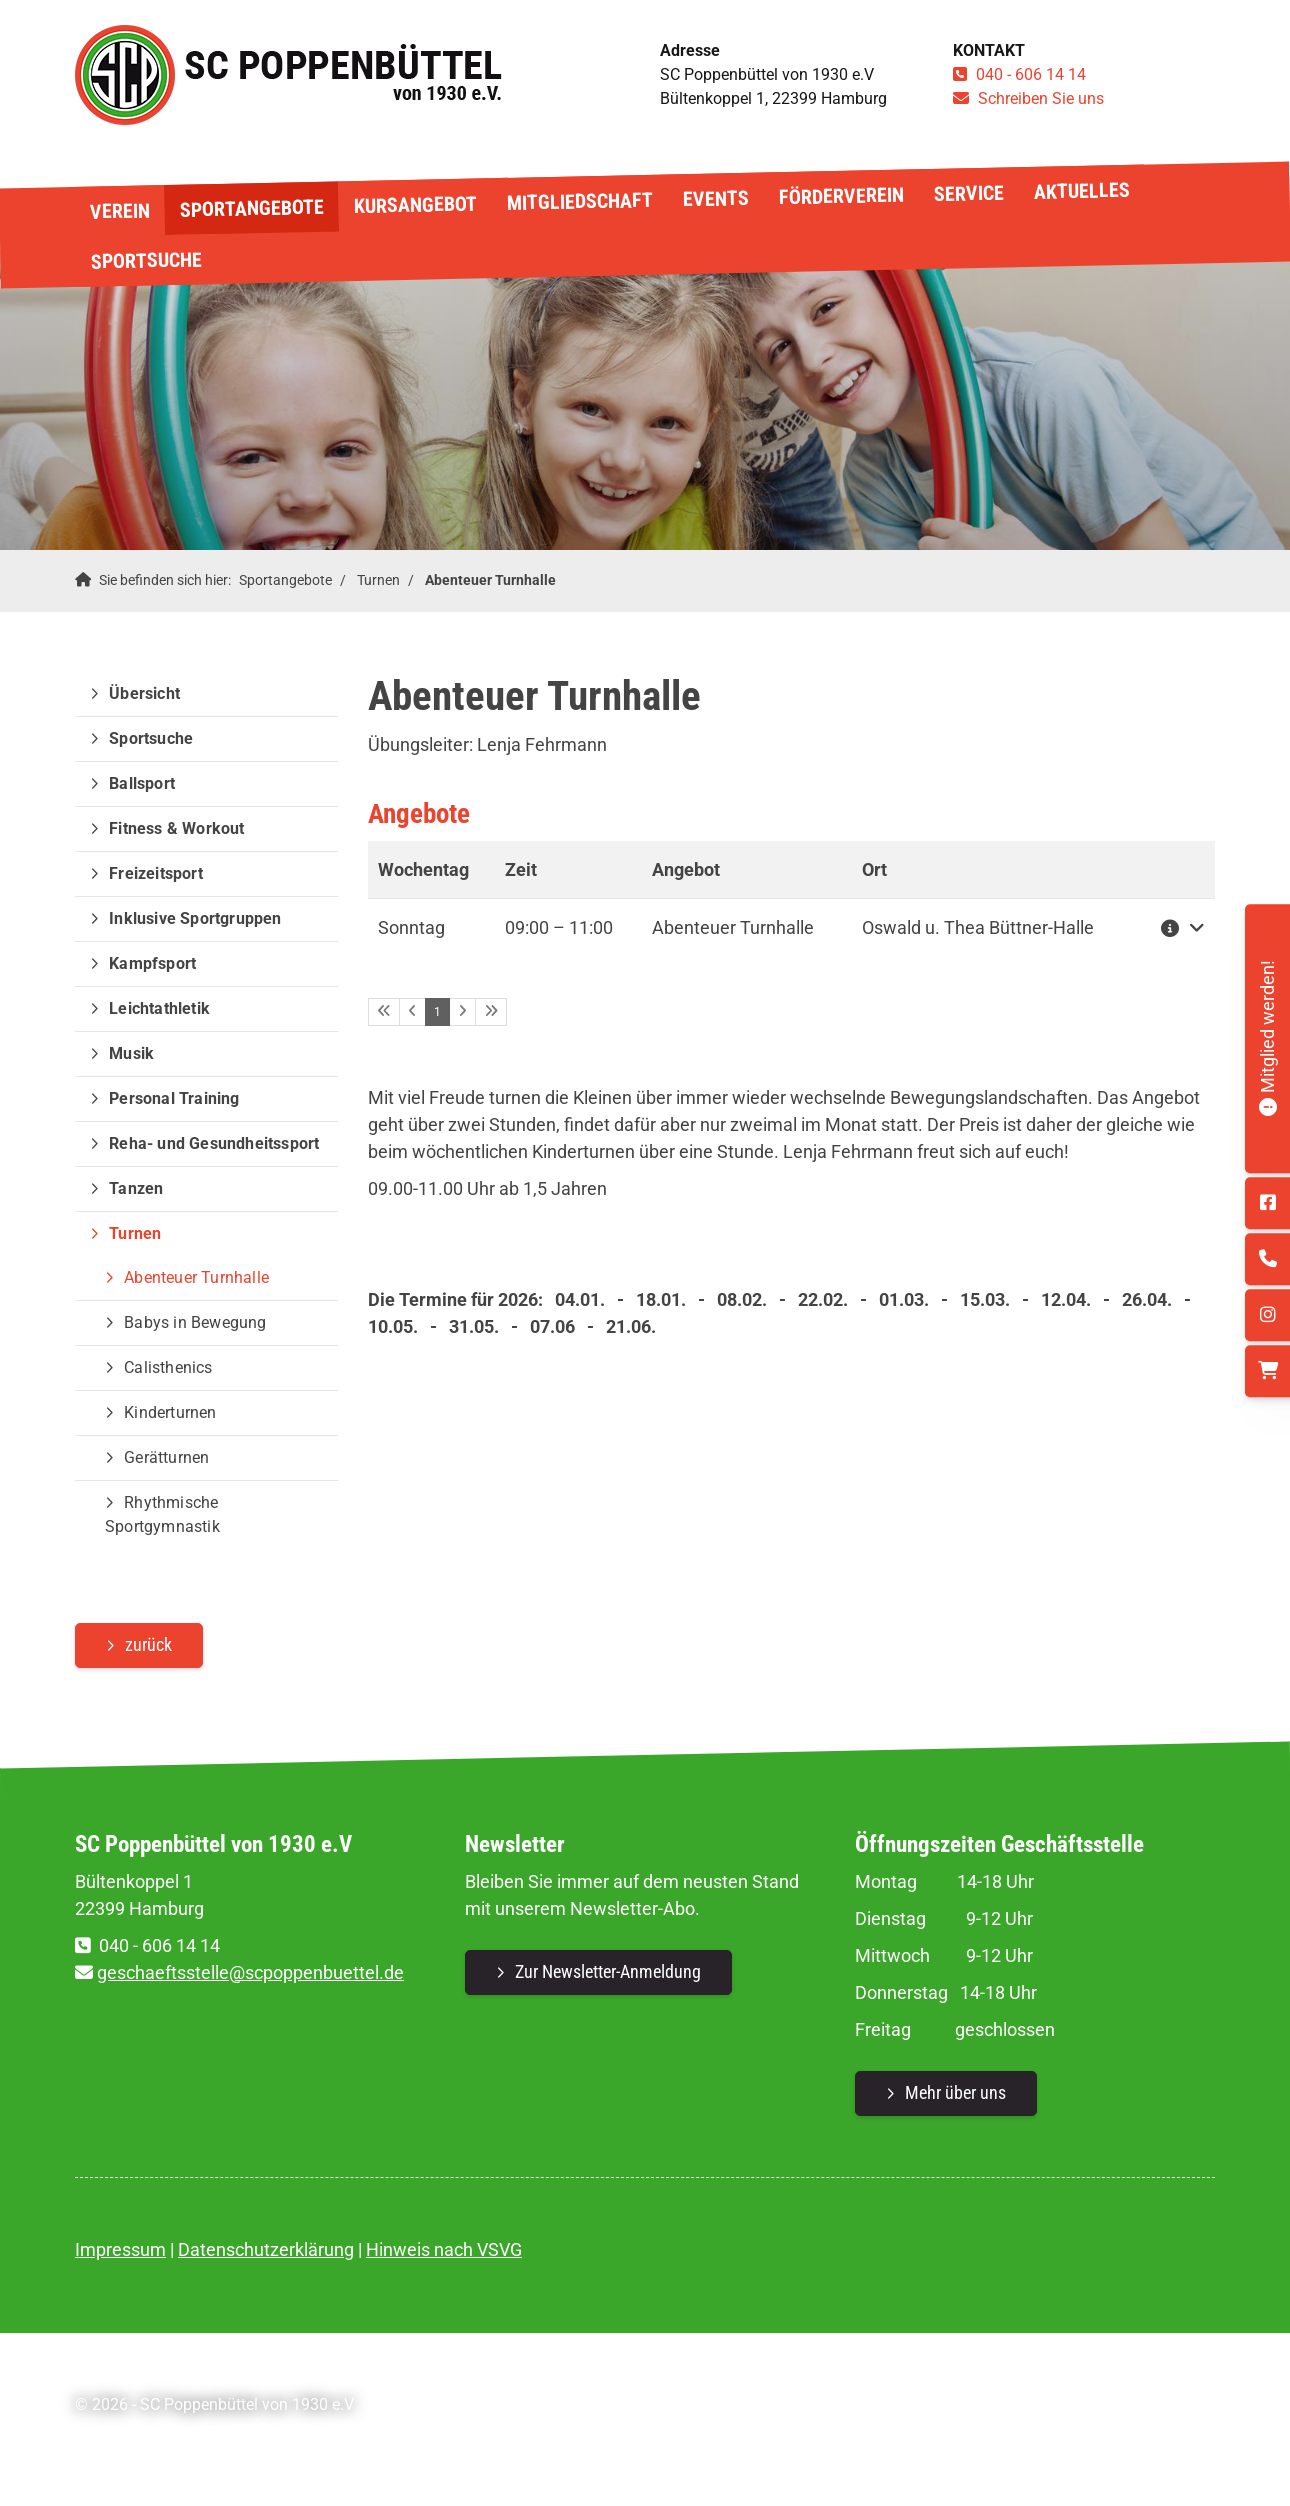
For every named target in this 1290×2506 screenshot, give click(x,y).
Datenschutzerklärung (266, 2249)
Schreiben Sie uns (1041, 98)
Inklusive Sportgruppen (195, 918)
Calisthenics (168, 1367)
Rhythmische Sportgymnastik (162, 1514)
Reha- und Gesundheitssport (214, 1143)
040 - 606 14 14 (1031, 74)
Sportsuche (145, 260)
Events (715, 198)
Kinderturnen (170, 1412)
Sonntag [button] (411, 927)
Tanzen (136, 1188)
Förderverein (840, 196)
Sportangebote (251, 208)
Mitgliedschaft (579, 201)
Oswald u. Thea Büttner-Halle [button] (978, 927)
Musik (131, 1053)
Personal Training (174, 1098)
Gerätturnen (166, 1457)
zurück (148, 1644)
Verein (119, 210)
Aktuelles (1081, 191)
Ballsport (142, 783)
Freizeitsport (156, 873)
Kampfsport (152, 963)
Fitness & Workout (176, 828)
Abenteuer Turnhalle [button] (733, 927)
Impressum (120, 2249)
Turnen (378, 580)
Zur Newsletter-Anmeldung (608, 1971)
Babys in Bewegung (195, 1322)
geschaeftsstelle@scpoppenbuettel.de (250, 1972)
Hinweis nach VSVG (444, 2249)
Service (968, 192)
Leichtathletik (159, 1008)
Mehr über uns (955, 2092)
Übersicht (144, 693)
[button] (1178, 927)
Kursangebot (414, 205)
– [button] (559, 927)
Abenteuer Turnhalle (490, 580)
